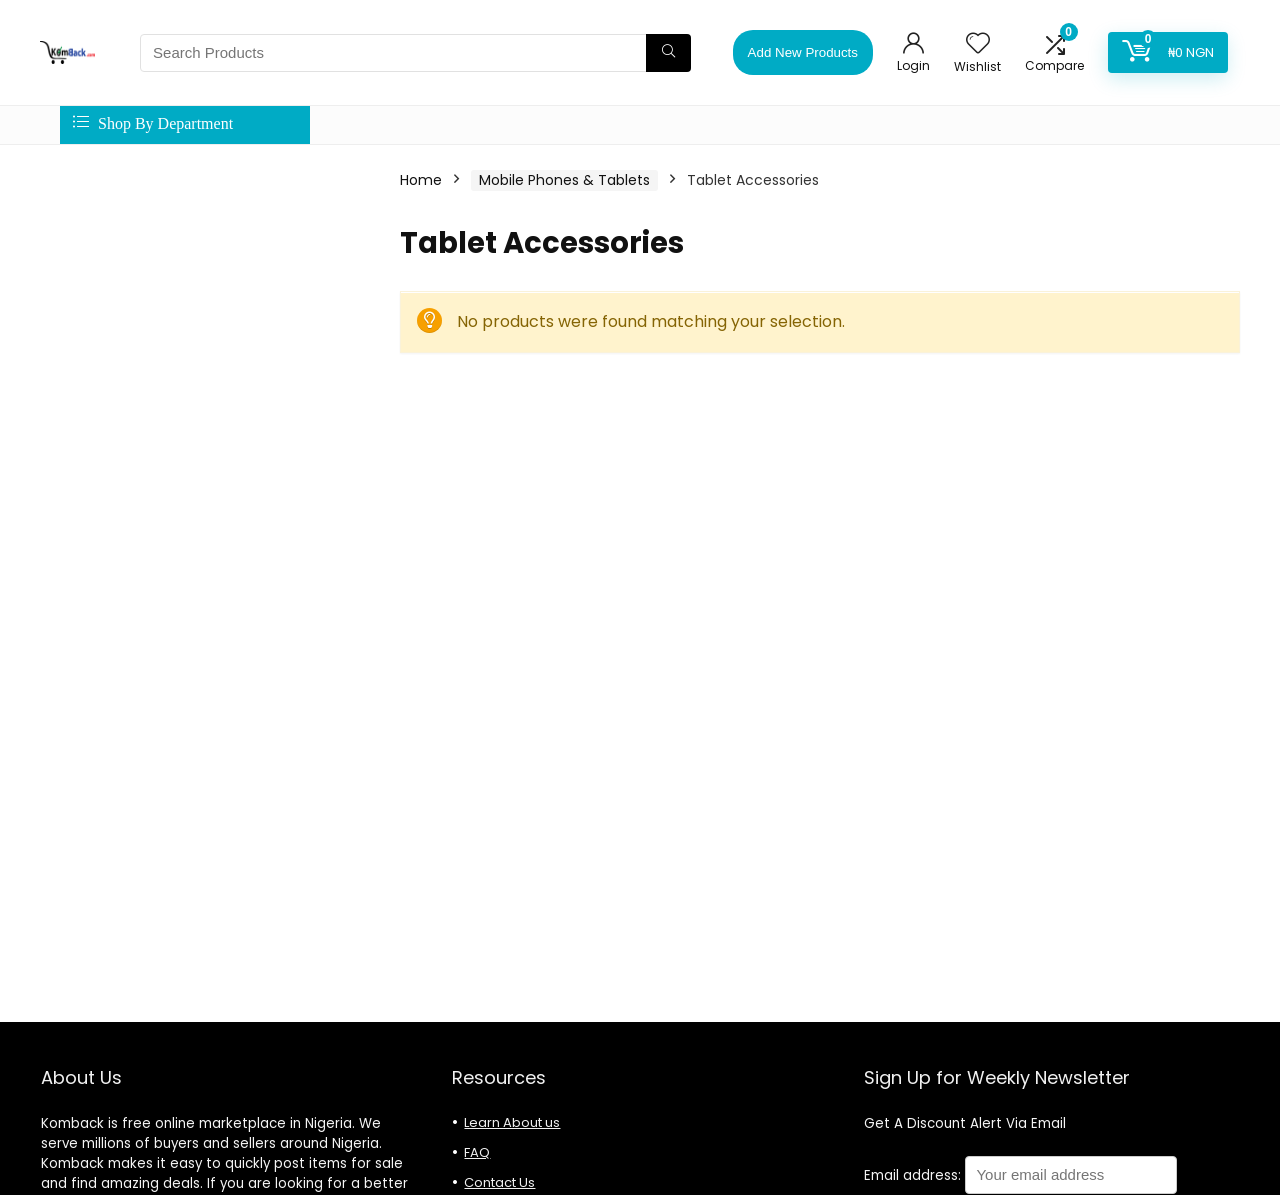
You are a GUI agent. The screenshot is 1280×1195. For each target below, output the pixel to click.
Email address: (1020, 1175)
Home (421, 180)
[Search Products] (668, 53)
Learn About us (512, 1122)
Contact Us (499, 1182)
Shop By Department (153, 123)
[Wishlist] (978, 44)
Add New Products (803, 52)
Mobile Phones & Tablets (564, 180)
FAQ (477, 1152)
